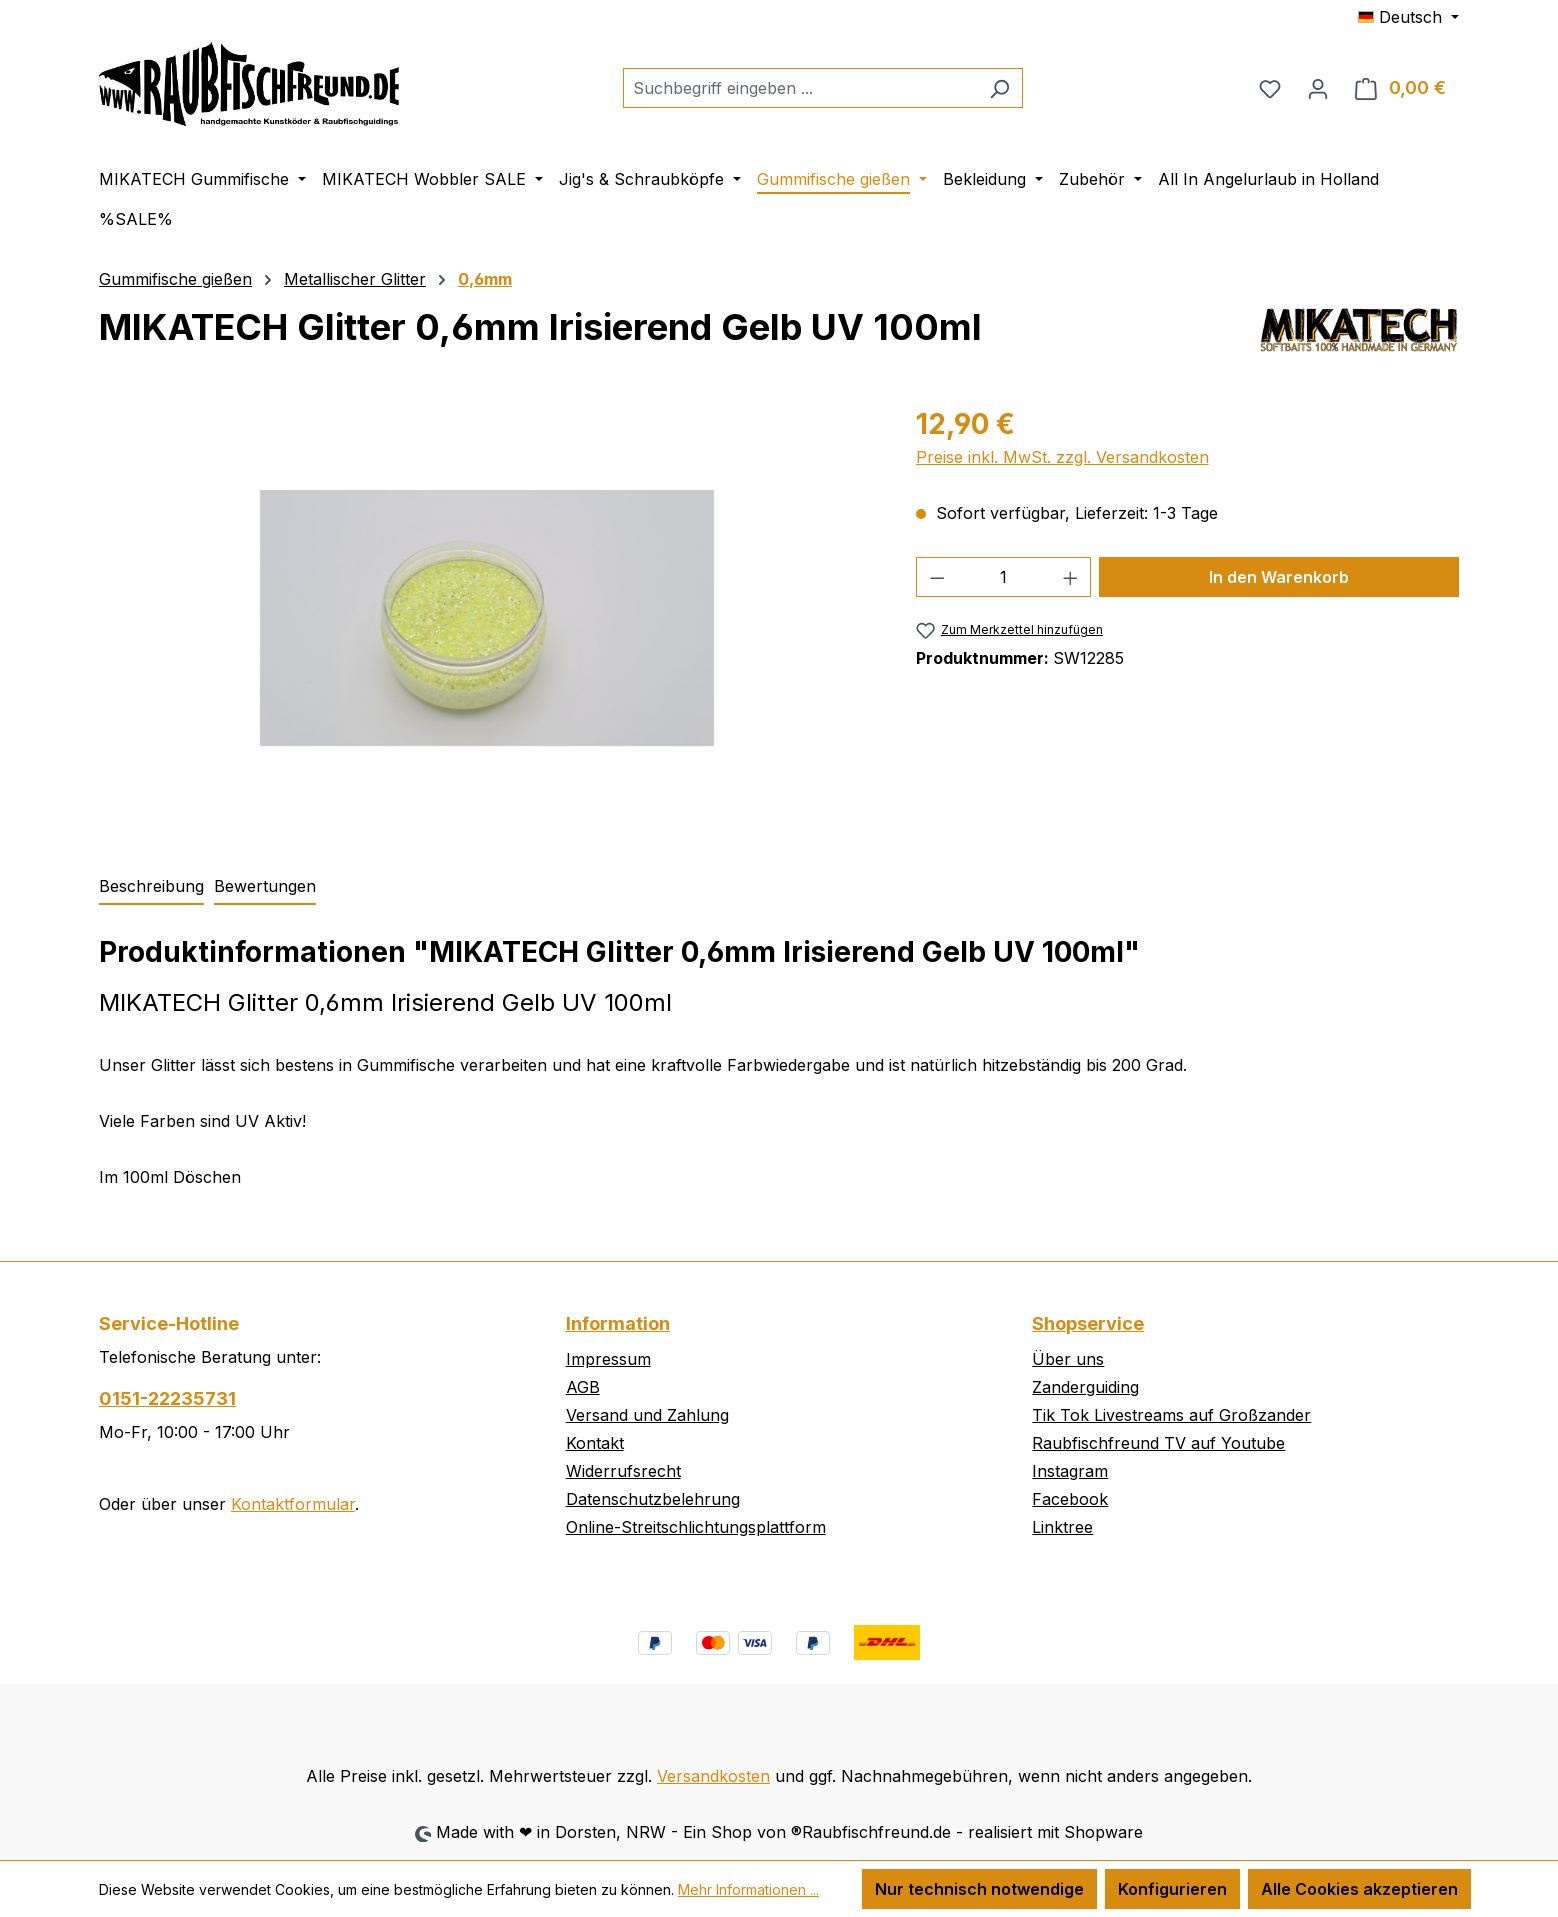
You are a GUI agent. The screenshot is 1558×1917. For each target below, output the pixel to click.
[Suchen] (999, 88)
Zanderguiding (1085, 1387)
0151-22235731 (167, 1398)
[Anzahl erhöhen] (1071, 577)
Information (618, 1323)
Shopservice (1088, 1323)
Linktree (1062, 1527)
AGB (583, 1387)
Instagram (1070, 1471)
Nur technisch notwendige (979, 1889)
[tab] (151, 887)
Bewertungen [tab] (265, 886)
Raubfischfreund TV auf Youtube (1158, 1443)
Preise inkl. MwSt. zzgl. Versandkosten (1062, 457)
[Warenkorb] (1400, 88)
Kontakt (595, 1443)
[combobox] (800, 88)
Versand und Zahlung (647, 1415)
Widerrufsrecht (623, 1471)
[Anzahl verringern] (937, 577)
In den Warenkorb (1279, 577)
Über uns (1068, 1359)
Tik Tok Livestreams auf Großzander (1171, 1415)
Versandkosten (713, 1776)
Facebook (1070, 1499)
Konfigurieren (1172, 1889)
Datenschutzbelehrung (653, 1499)
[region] (487, 618)
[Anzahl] (1003, 577)
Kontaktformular (293, 1504)
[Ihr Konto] (1318, 88)
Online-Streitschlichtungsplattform (696, 1527)
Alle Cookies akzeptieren (1359, 1889)
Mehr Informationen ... (748, 1889)
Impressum (608, 1359)
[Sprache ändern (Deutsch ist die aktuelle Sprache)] (1408, 17)
